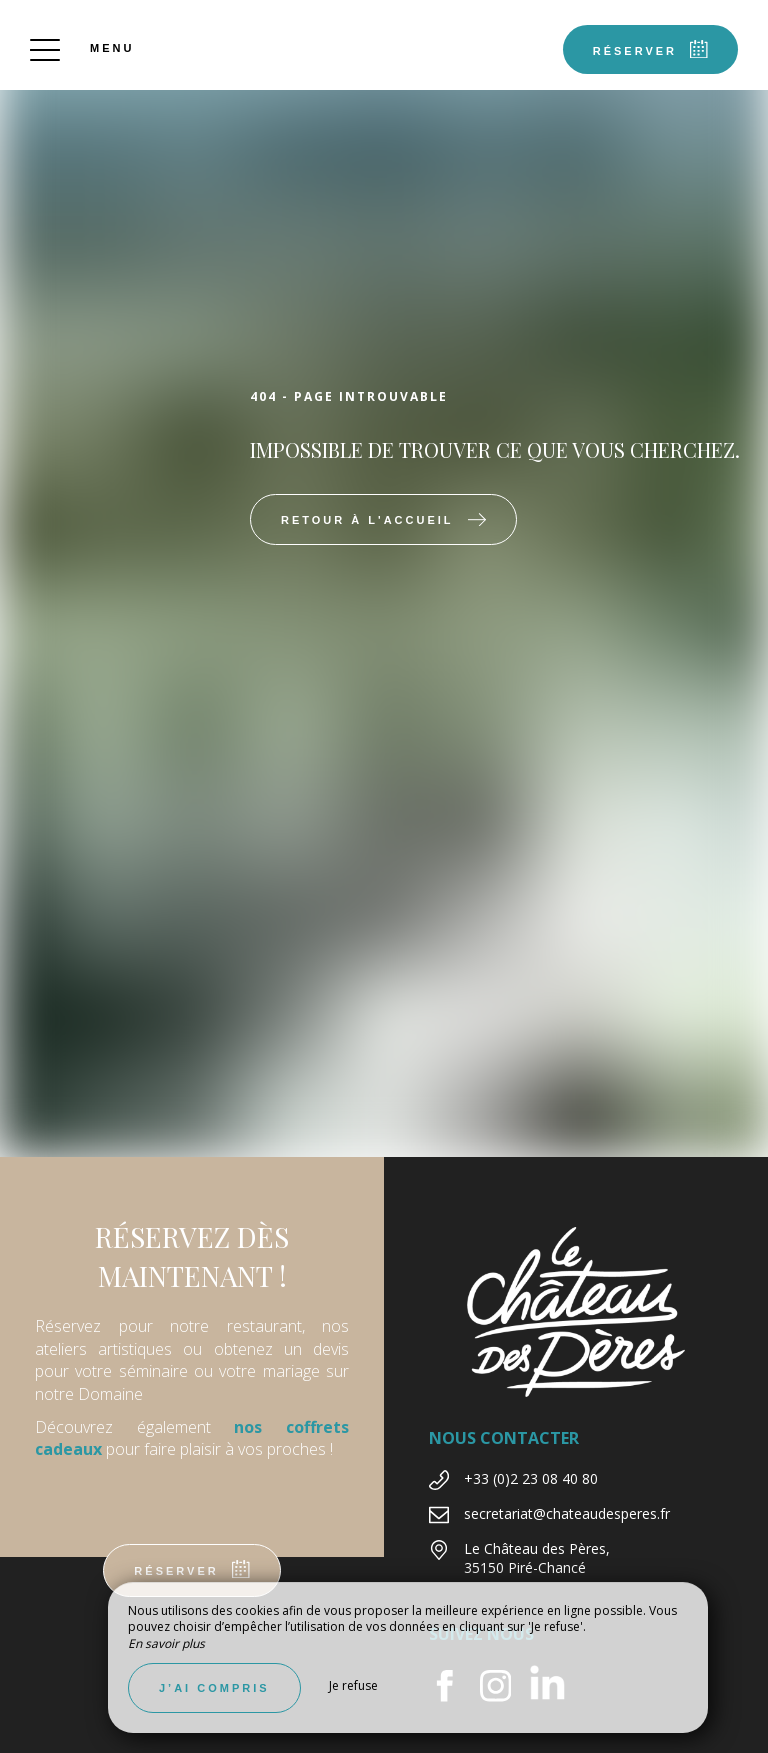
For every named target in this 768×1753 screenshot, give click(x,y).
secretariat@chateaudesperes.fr (567, 1513)
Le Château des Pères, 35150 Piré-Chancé (537, 1558)
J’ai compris (214, 1688)
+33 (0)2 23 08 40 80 (531, 1478)
